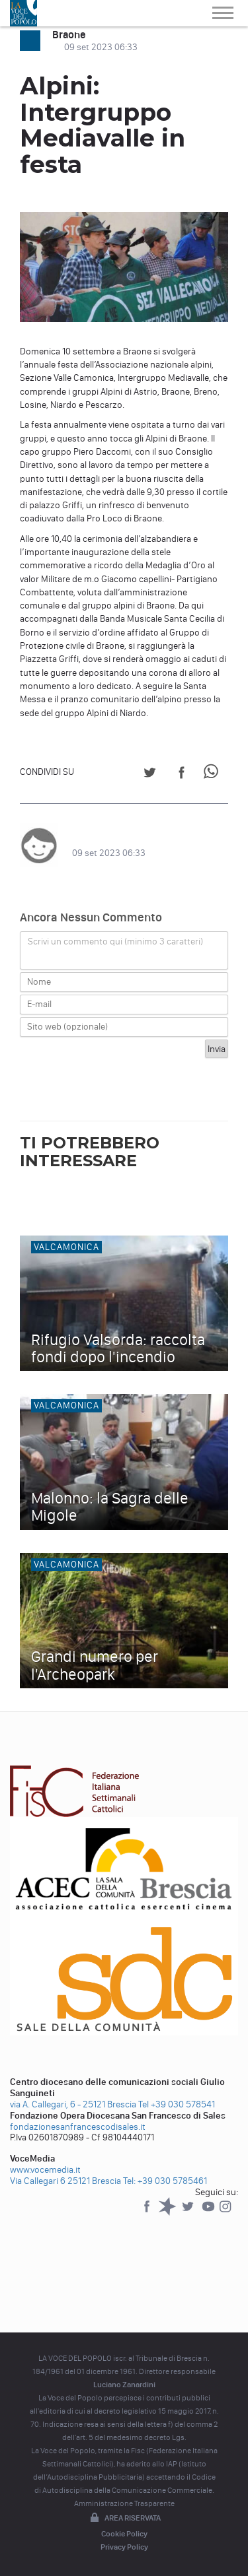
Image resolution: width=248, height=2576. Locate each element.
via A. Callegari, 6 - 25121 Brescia (73, 2104)
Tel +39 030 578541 (176, 2104)
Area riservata (124, 2518)
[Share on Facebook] (181, 774)
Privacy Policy (124, 2547)
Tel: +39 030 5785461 (165, 2181)
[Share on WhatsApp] (213, 774)
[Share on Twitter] (150, 774)
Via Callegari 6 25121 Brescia (65, 2181)
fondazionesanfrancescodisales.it (77, 2126)
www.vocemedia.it (45, 2169)
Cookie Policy (124, 2533)
